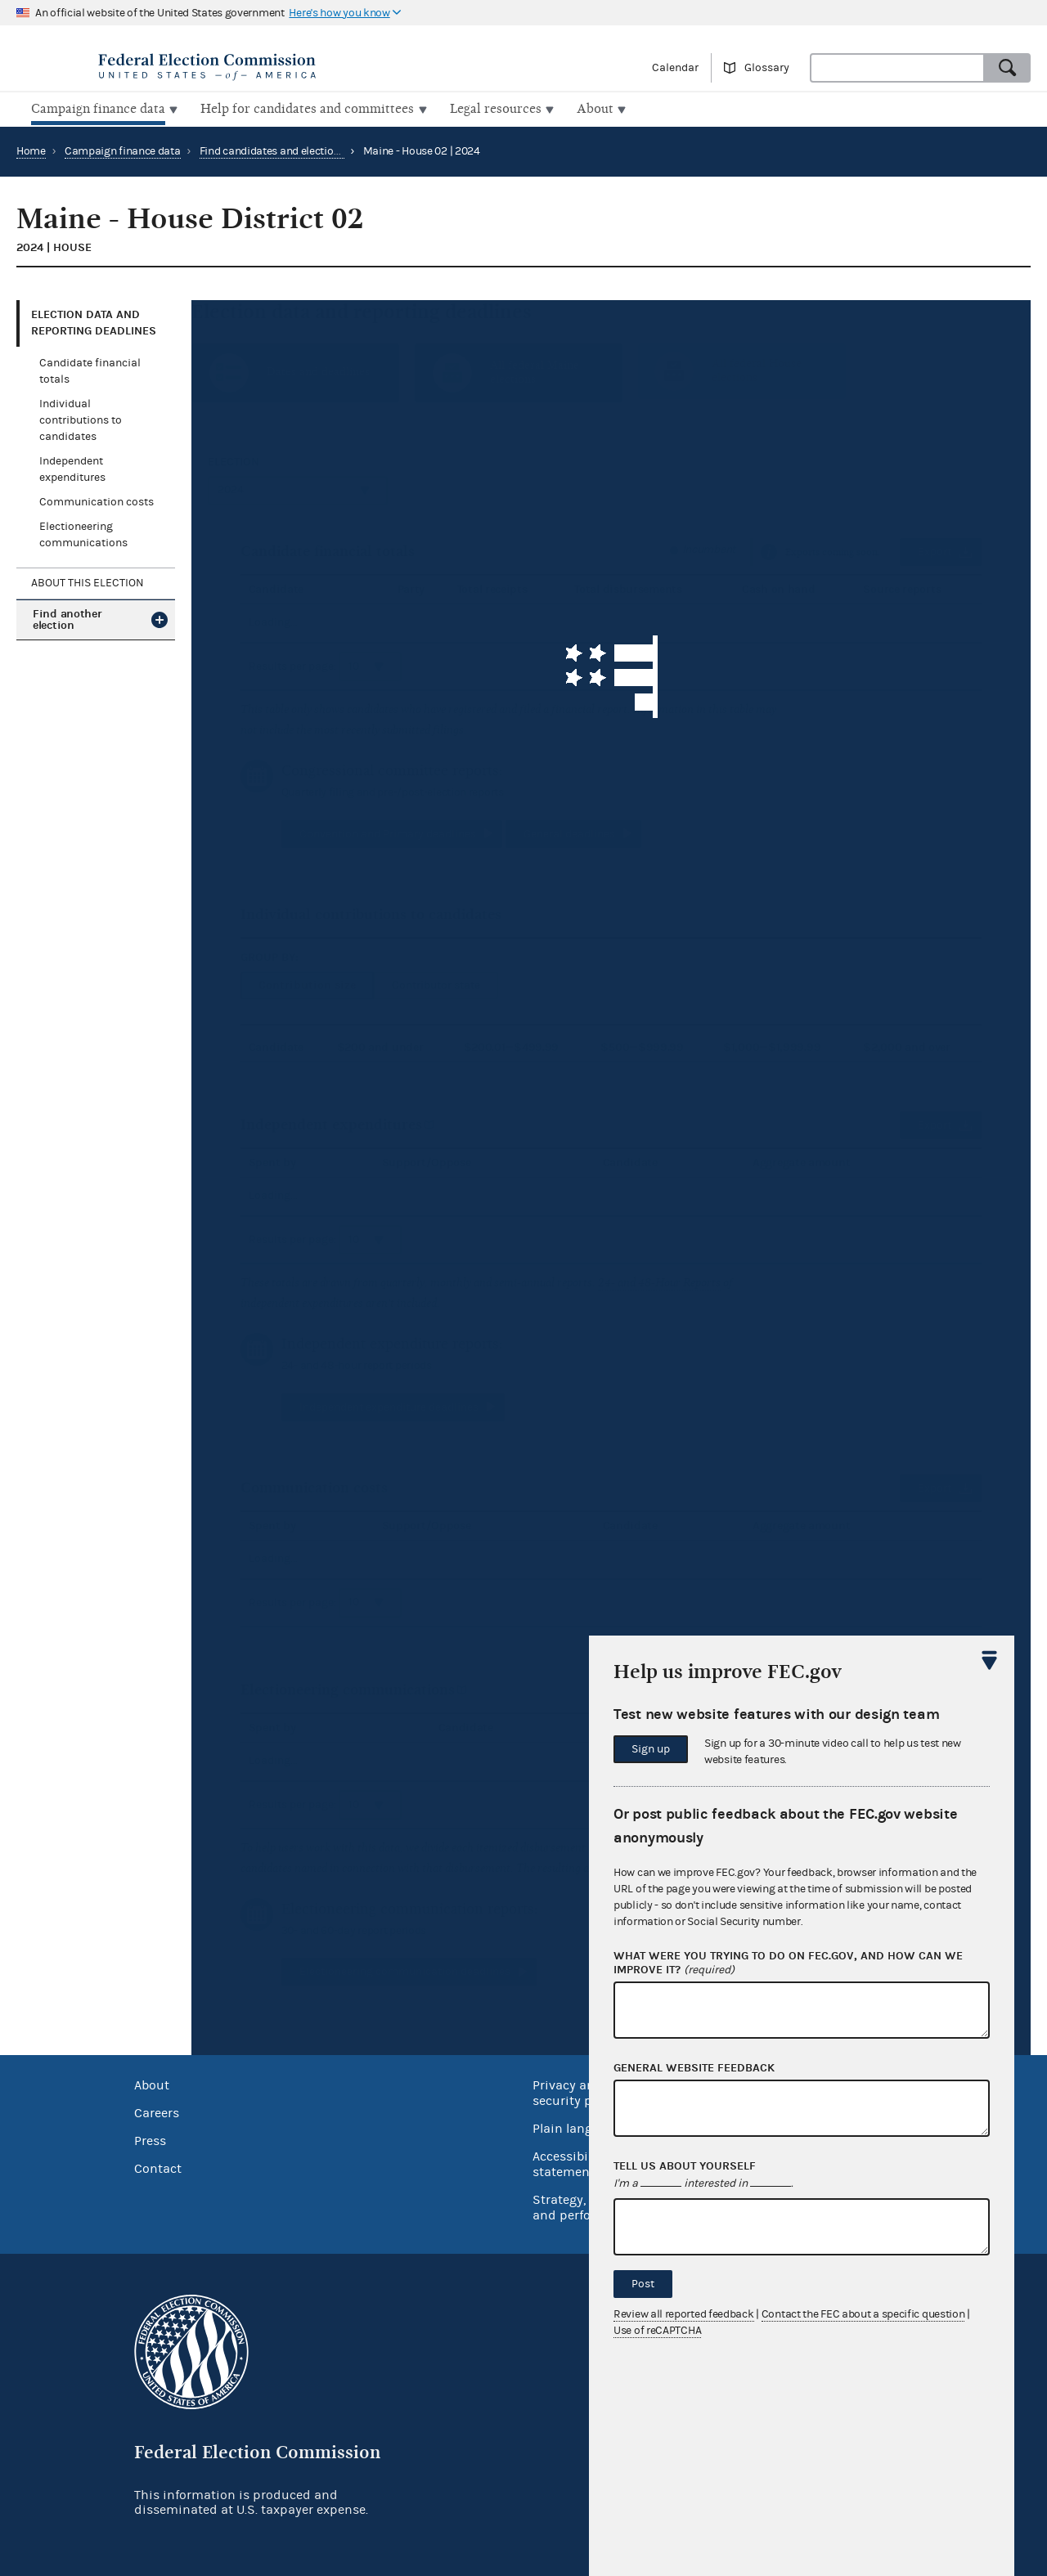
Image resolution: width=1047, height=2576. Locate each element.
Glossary (766, 67)
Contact (158, 2167)
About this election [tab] (87, 581)
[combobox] (897, 68)
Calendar (675, 67)
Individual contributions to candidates (80, 419)
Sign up (650, 1749)
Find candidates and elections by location (301, 149)
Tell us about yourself (684, 2166)
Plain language (577, 2127)
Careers (156, 2111)
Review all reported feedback (683, 2314)
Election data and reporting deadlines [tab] (93, 321)
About (151, 2083)
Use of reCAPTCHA (657, 2330)
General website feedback (694, 2068)
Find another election (67, 618)
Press (150, 2139)
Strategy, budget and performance (584, 2206)
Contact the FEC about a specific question (863, 2314)
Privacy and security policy (576, 2091)
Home (31, 149)
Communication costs (96, 500)
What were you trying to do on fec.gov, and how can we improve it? (788, 1963)
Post (642, 2284)
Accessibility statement (569, 2162)
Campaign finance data (123, 149)
